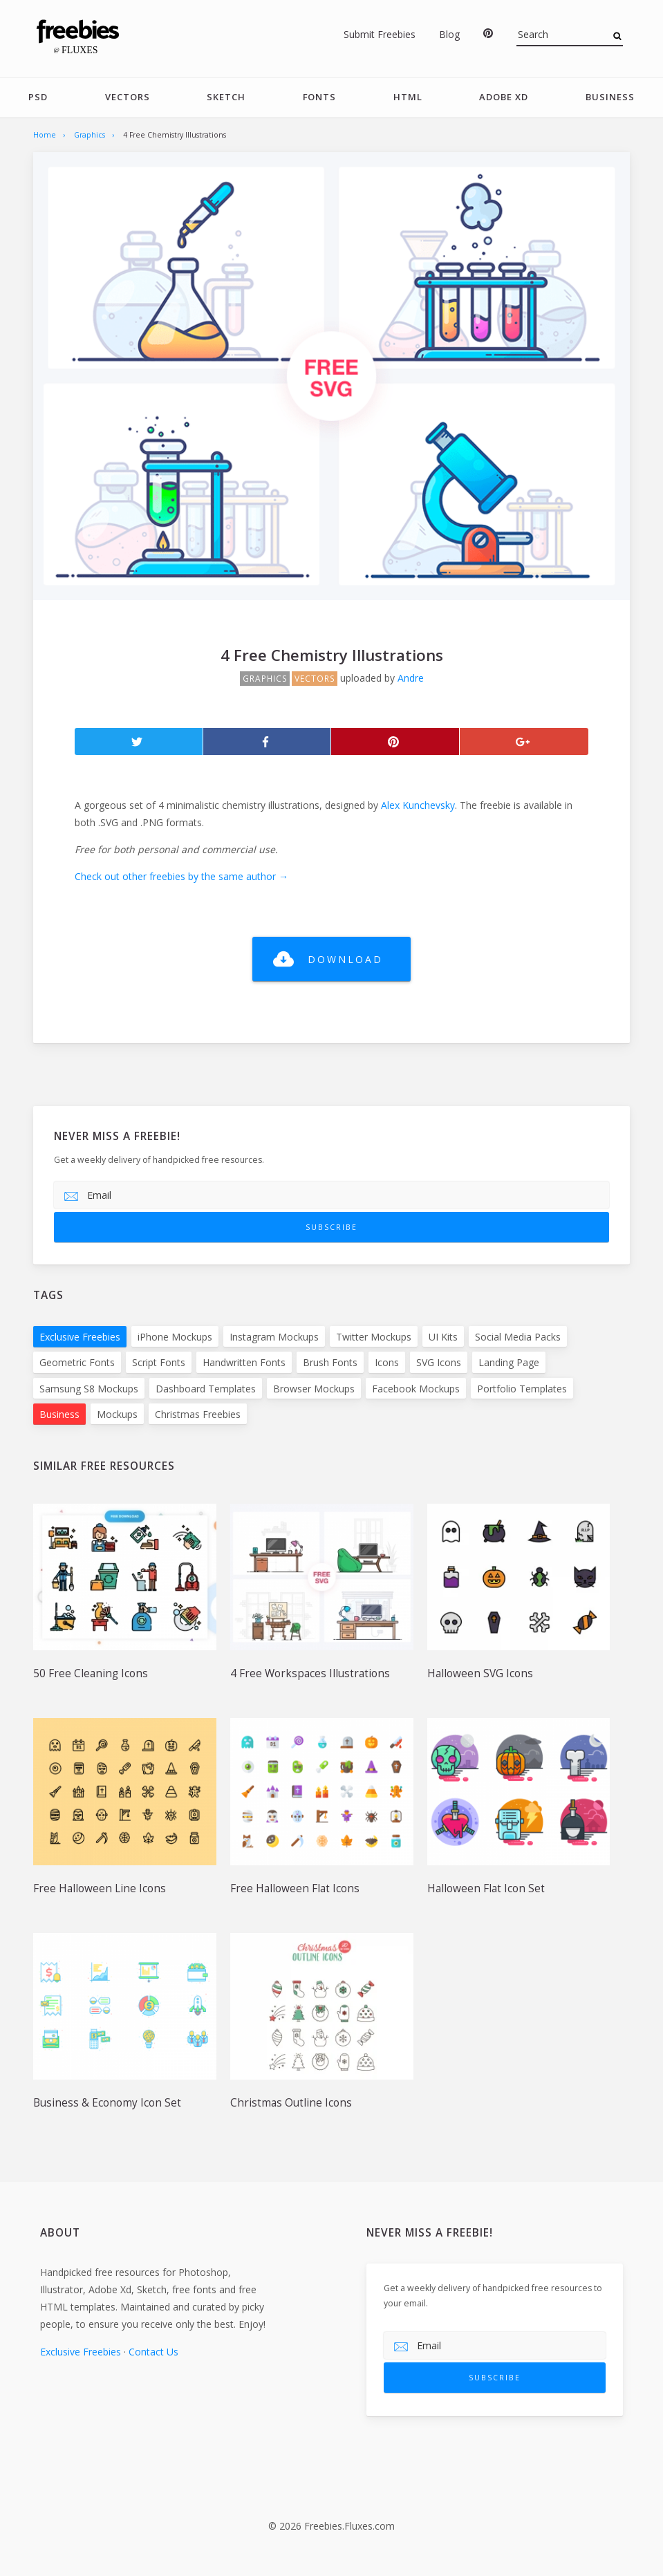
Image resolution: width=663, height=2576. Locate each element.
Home (44, 135)
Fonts (319, 97)
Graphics (89, 135)
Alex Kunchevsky (418, 805)
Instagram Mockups (274, 1336)
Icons (387, 1363)
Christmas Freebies (198, 1414)
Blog (449, 34)
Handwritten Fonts (244, 1363)
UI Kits (443, 1336)
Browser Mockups (314, 1388)
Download (345, 959)
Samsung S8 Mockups (88, 1388)
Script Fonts (158, 1363)
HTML (407, 97)
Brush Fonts (330, 1363)
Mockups (117, 1414)
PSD (38, 97)
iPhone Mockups (175, 1336)
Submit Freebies (379, 34)
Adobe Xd (503, 97)
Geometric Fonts (77, 1363)
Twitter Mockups (373, 1336)
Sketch (226, 97)
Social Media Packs (518, 1336)
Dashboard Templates (206, 1388)
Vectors (127, 97)
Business (610, 97)
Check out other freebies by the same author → (181, 877)
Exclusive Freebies (79, 1336)
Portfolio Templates (522, 1388)
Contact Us (153, 2351)
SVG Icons (438, 1363)
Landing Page (508, 1363)
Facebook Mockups (416, 1388)
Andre (411, 677)
